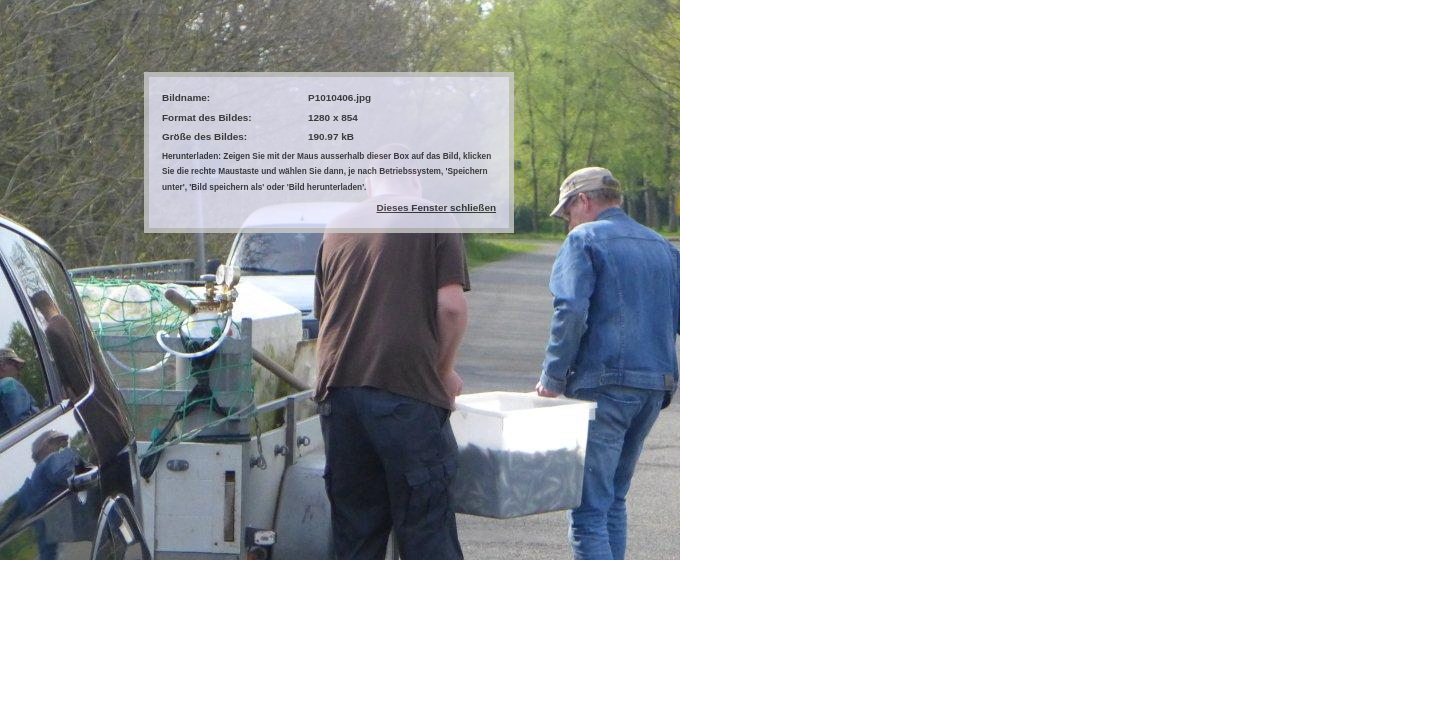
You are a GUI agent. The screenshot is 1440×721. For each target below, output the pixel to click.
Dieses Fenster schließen (437, 207)
